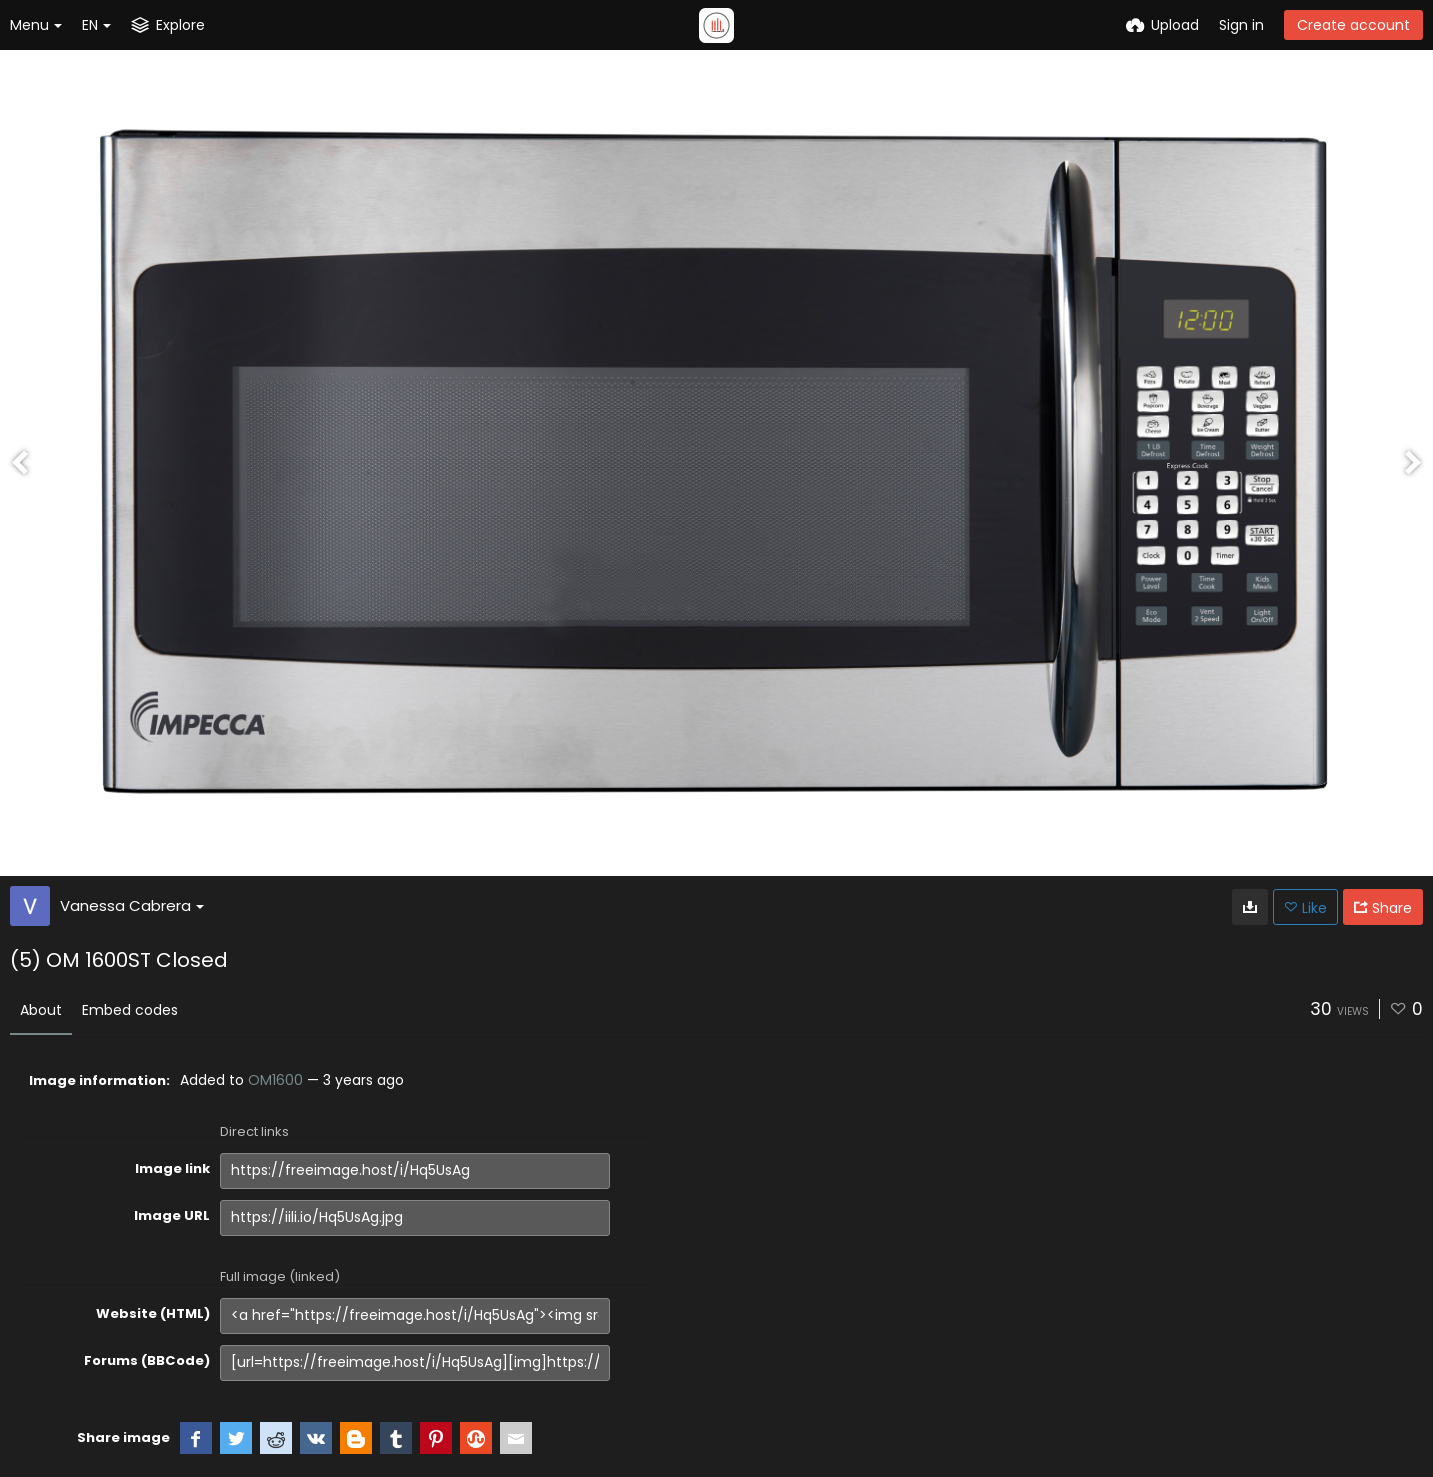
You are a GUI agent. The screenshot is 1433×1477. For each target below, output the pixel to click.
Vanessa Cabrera (132, 905)
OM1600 (275, 1080)
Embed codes (130, 1010)
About (41, 1010)
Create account (1353, 25)
